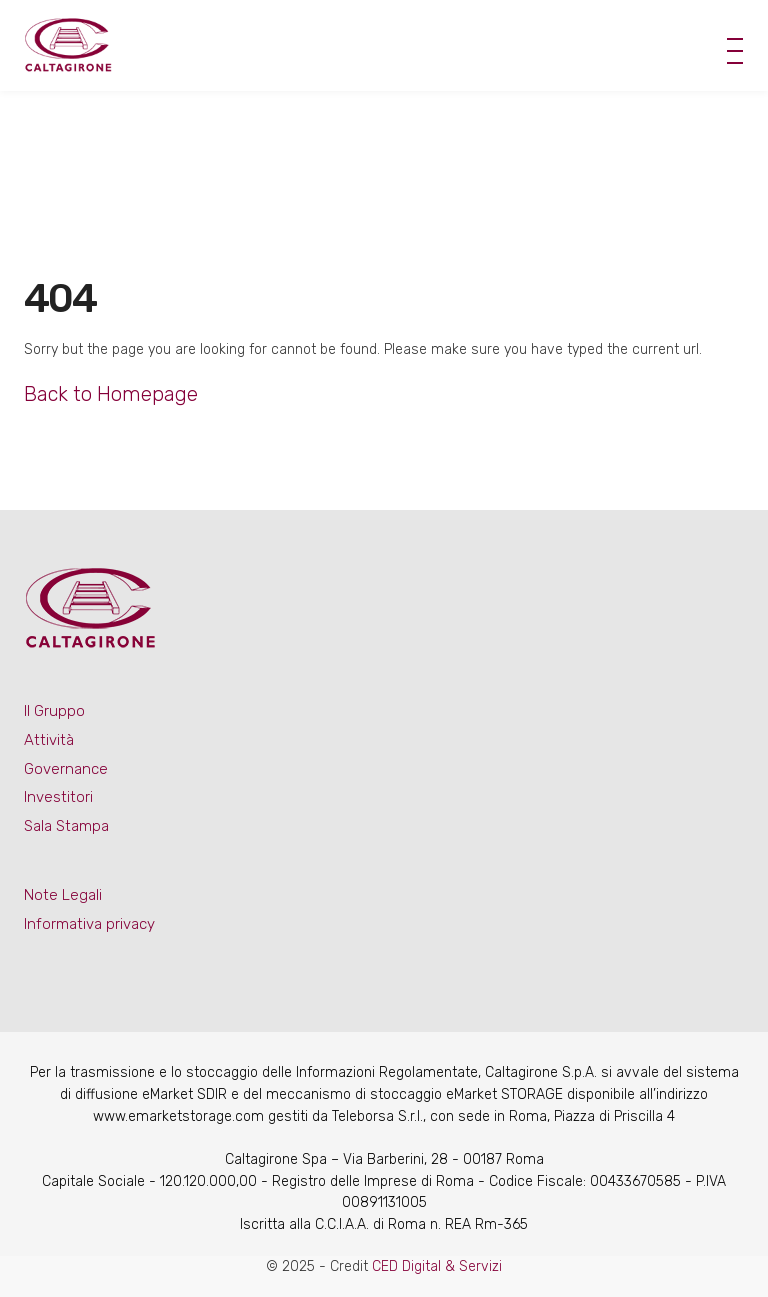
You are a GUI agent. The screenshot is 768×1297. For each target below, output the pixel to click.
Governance (66, 769)
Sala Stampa (66, 826)
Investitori (58, 797)
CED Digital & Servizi (437, 1266)
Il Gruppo (54, 711)
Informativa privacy (89, 924)
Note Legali (63, 895)
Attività (49, 740)
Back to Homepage (111, 394)
